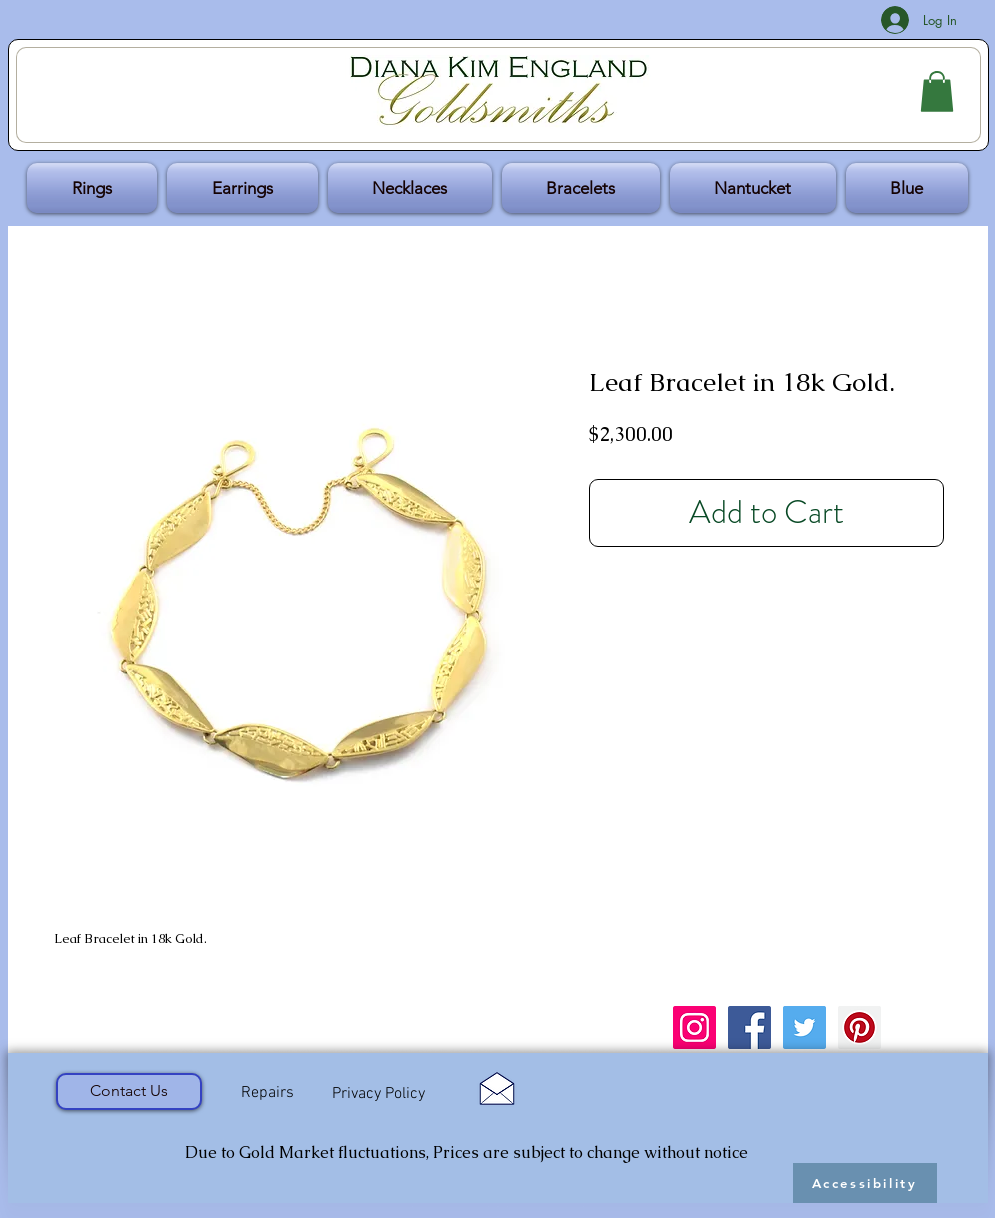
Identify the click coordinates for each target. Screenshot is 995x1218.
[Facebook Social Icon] (749, 1027)
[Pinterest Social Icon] (859, 1027)
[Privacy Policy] (379, 1094)
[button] (937, 91)
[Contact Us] (129, 1091)
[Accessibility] (865, 1183)
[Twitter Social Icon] (804, 1027)
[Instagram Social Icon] (694, 1027)
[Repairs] (268, 1094)
